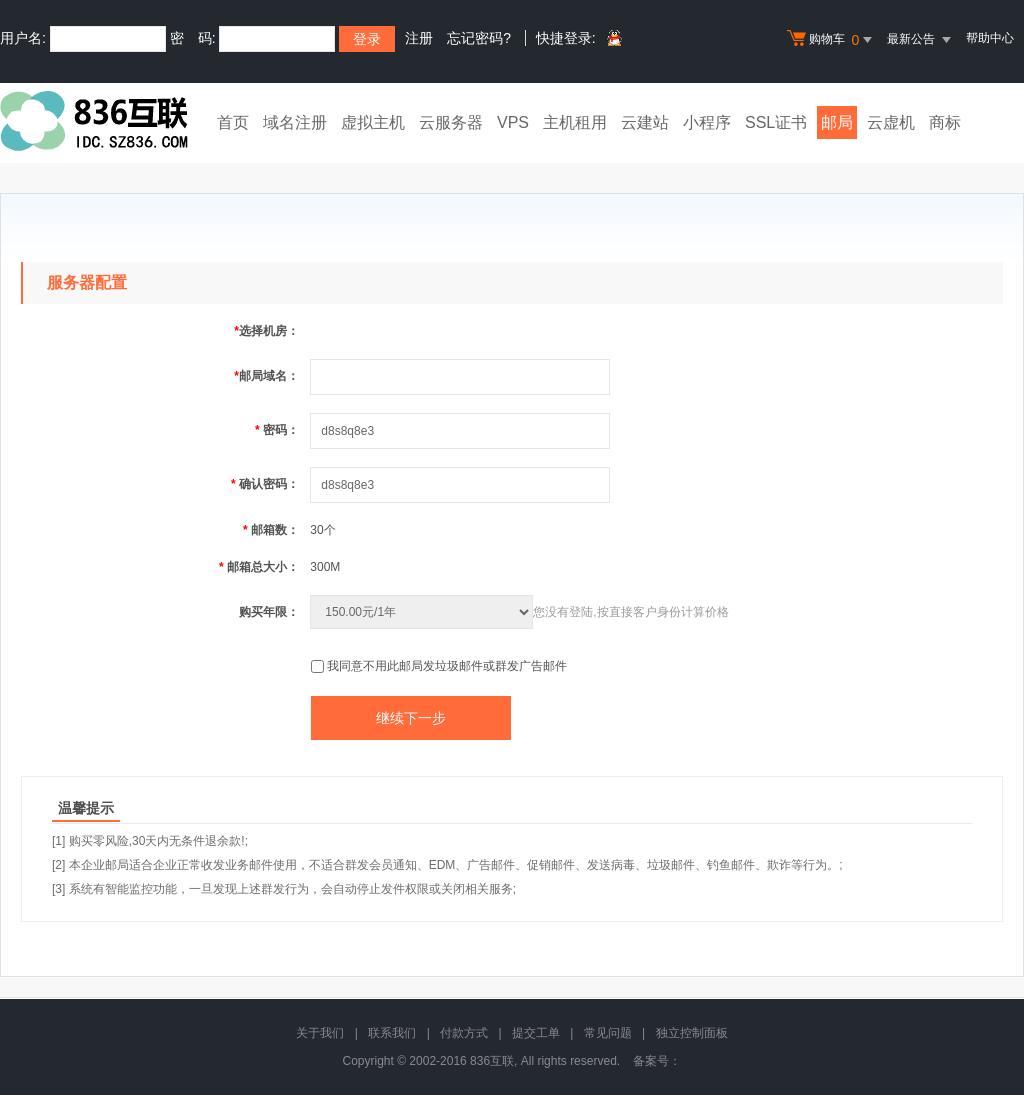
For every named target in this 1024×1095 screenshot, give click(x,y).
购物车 (832, 40)
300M (325, 567)
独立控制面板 (692, 1033)
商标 (945, 122)
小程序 (707, 122)
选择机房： (266, 331)
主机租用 (575, 122)
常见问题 (608, 1033)
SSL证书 (776, 122)
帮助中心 (990, 38)
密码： (277, 430)
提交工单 (536, 1033)
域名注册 (295, 122)
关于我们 (320, 1033)
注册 (419, 38)
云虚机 (891, 122)
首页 (233, 122)
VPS (513, 122)
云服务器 (451, 122)
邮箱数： (271, 530)
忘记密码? (479, 38)
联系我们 (392, 1033)
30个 (322, 530)
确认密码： (265, 484)
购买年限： (269, 612)
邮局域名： (266, 376)
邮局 (837, 122)
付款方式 (464, 1033)
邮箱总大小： (259, 567)
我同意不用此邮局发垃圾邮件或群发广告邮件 (447, 666)
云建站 (645, 122)
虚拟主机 (373, 122)
